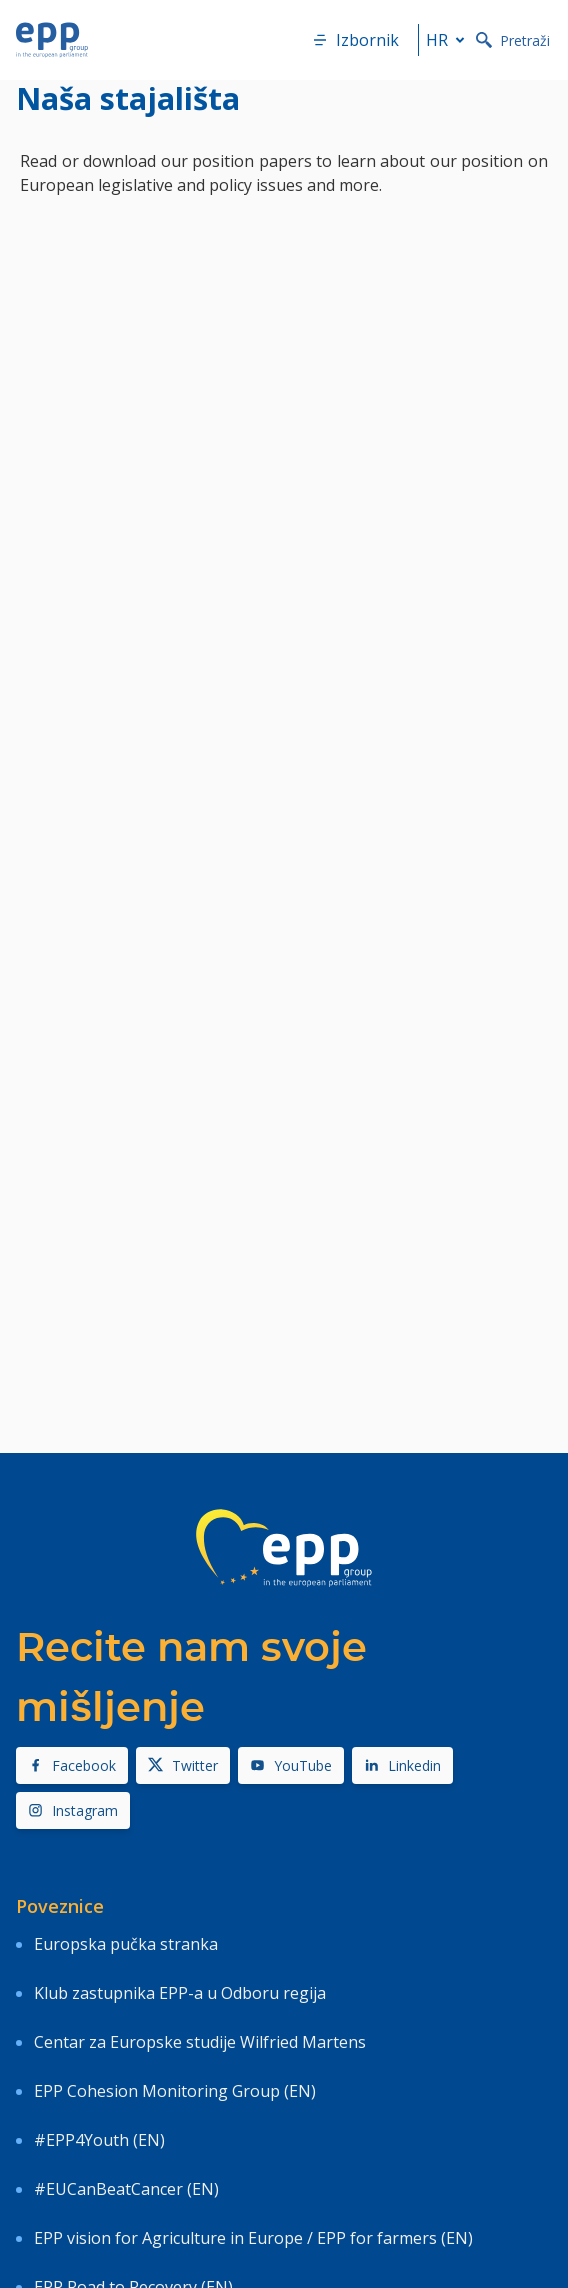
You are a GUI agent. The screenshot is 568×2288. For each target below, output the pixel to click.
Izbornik (355, 40)
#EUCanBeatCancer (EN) (126, 2189)
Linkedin (402, 1765)
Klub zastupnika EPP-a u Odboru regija (180, 1993)
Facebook (72, 1765)
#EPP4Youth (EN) (99, 2140)
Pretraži (513, 40)
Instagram (73, 1810)
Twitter (183, 1765)
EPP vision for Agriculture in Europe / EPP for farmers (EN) (253, 2238)
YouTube (291, 1765)
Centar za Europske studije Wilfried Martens (200, 2042)
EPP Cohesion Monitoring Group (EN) (175, 2091)
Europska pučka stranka (126, 1944)
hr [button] (449, 40)
